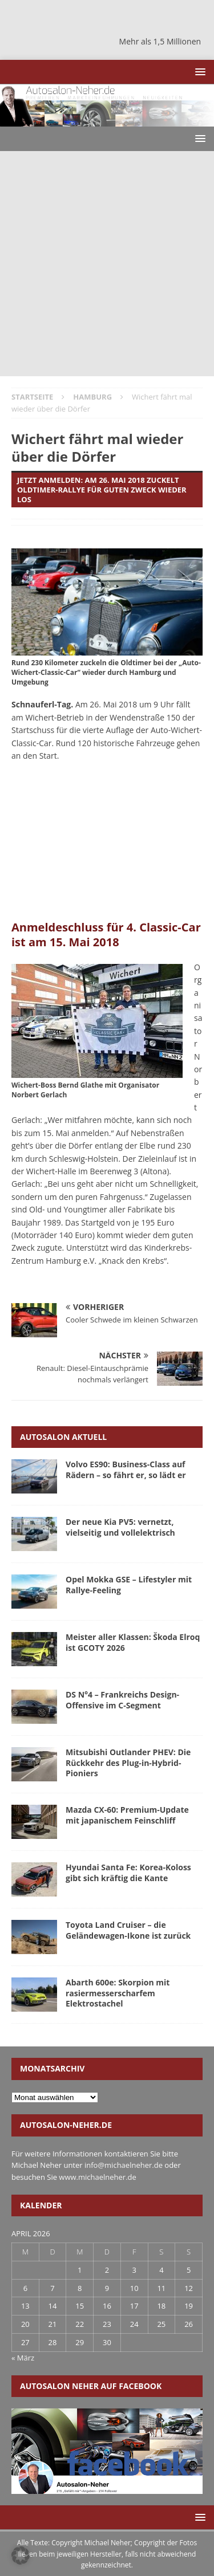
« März (22, 2358)
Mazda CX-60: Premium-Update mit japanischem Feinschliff (127, 1814)
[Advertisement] (107, 264)
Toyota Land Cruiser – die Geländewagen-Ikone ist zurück (128, 1929)
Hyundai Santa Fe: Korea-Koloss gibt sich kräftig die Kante (128, 1872)
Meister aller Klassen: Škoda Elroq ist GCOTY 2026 (133, 1642)
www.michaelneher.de (97, 2177)
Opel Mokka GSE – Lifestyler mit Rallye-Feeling (129, 1584)
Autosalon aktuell (63, 1436)
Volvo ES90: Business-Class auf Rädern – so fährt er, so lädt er (126, 1469)
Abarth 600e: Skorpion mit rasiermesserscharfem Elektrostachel (117, 1992)
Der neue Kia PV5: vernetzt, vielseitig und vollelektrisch (120, 1526)
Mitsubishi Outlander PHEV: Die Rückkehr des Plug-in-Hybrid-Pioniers (128, 1762)
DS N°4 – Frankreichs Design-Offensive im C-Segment (122, 1699)
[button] (198, 71)
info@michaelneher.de (123, 2165)
